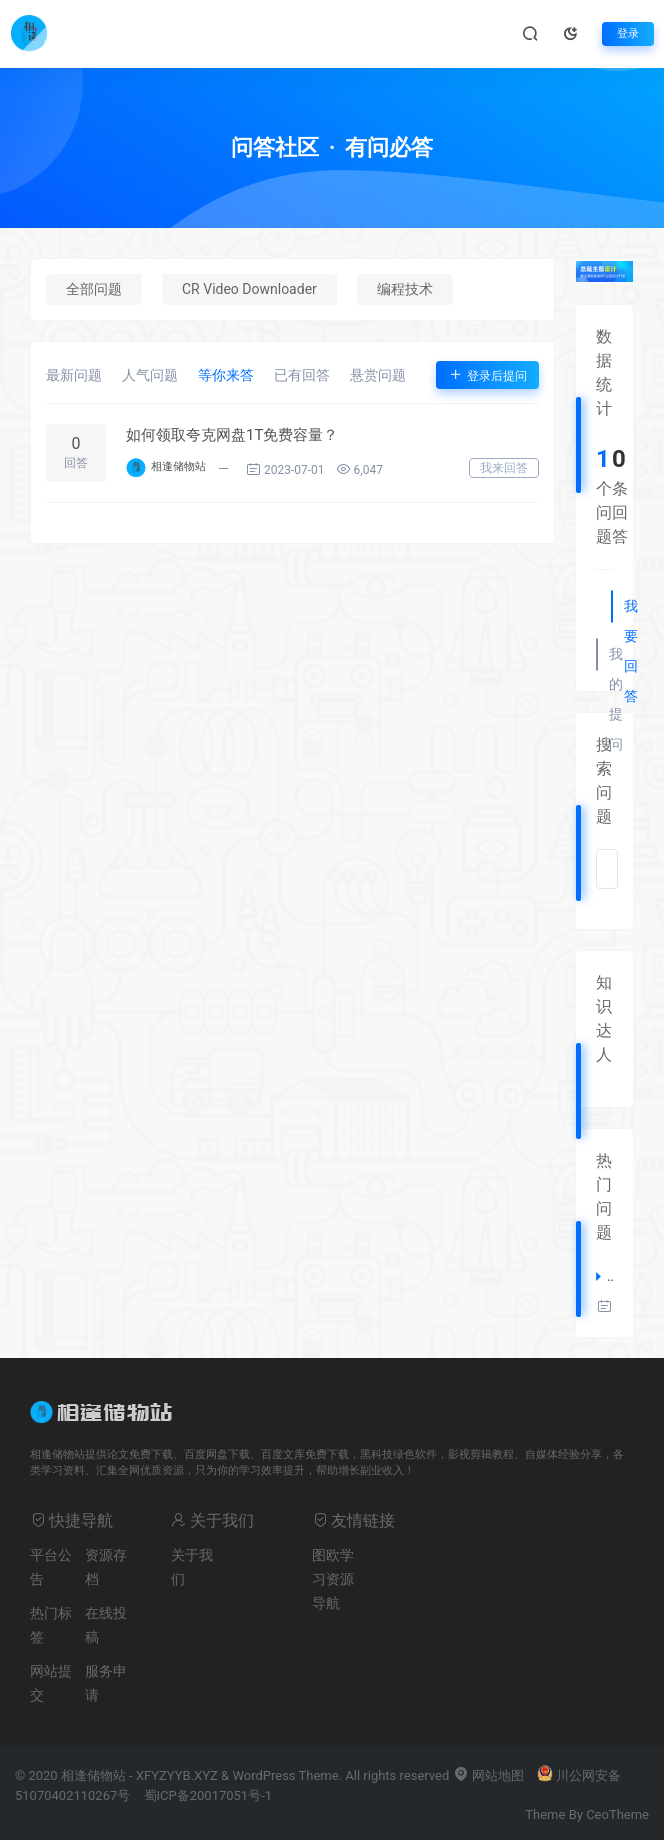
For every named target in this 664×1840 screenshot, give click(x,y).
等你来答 (226, 375)
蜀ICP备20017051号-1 (208, 1795)
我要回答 (630, 610)
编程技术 (405, 289)
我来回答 (504, 468)
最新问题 (74, 375)
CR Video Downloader (249, 289)
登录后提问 (487, 374)
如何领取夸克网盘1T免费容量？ (232, 435)
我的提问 (615, 658)
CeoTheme (617, 1814)
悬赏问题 (378, 375)
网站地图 (488, 1775)
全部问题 (94, 289)
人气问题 (150, 375)
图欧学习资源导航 (333, 1579)
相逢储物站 (178, 466)
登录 (628, 33)
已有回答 (302, 375)
